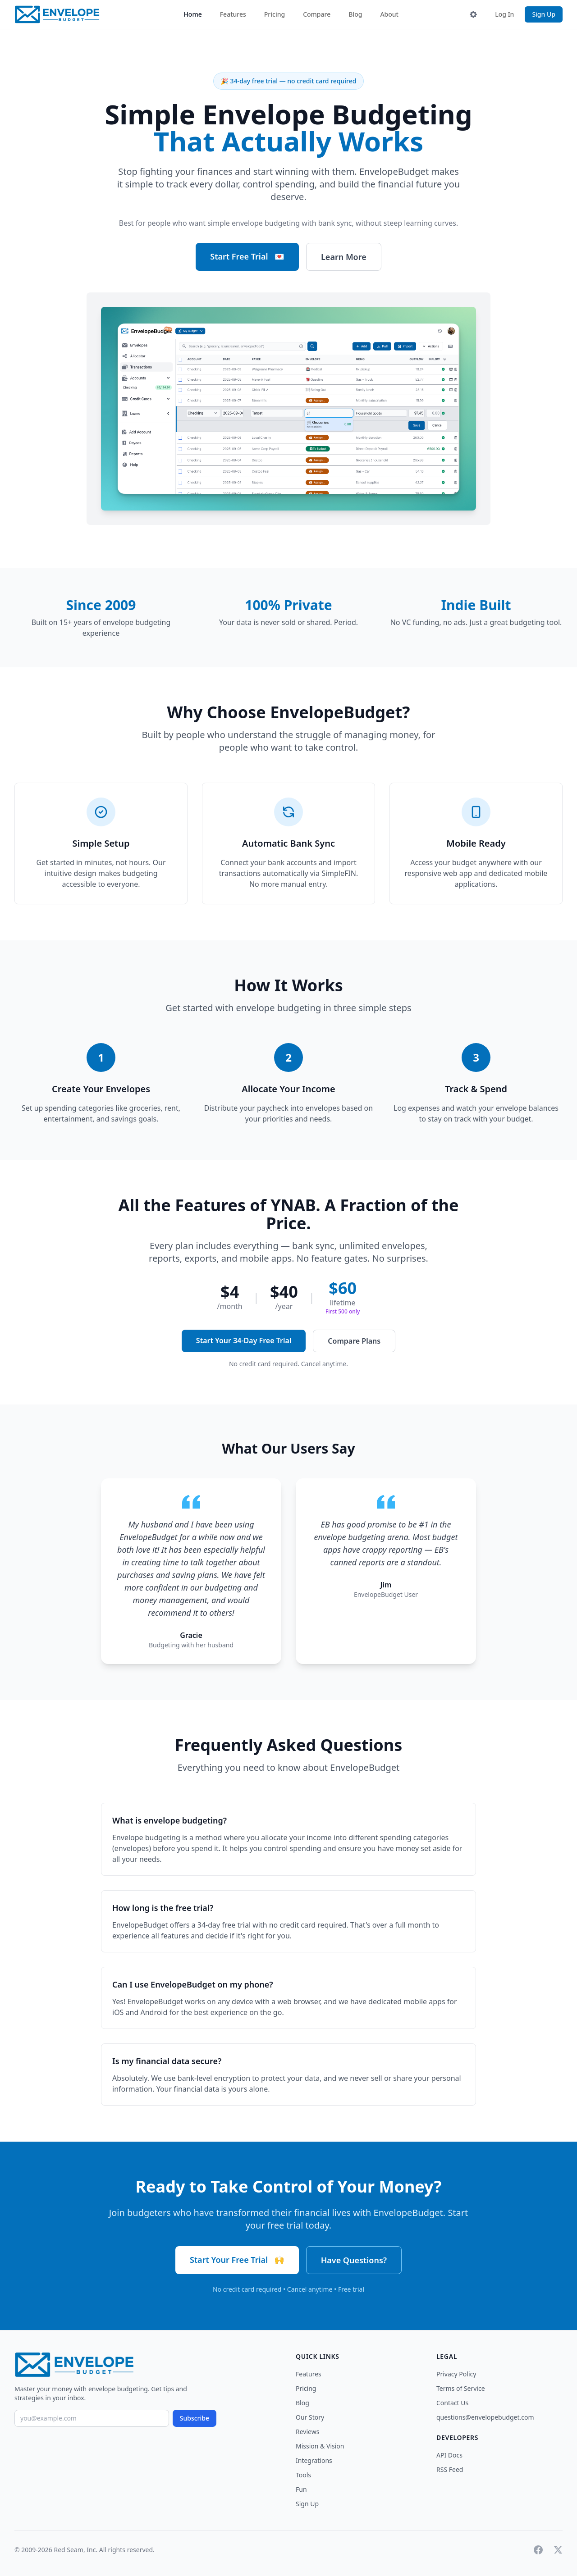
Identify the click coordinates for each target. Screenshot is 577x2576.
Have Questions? (354, 2260)
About (389, 14)
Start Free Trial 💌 (247, 256)
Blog (355, 14)
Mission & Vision (320, 2446)
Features (233, 14)
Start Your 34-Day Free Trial (244, 1340)
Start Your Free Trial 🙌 (237, 2259)
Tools (303, 2475)
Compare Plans (354, 1341)
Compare (316, 14)
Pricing (274, 14)
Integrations (314, 2460)
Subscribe (194, 2418)
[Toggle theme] (473, 14)
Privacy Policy (456, 2374)
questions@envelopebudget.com (485, 2417)
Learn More (343, 256)
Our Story (310, 2417)
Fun (301, 2489)
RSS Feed (449, 2469)
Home (192, 14)
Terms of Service (460, 2388)
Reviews (307, 2431)
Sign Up (543, 14)
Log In (504, 14)
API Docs (449, 2455)
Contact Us (452, 2402)
